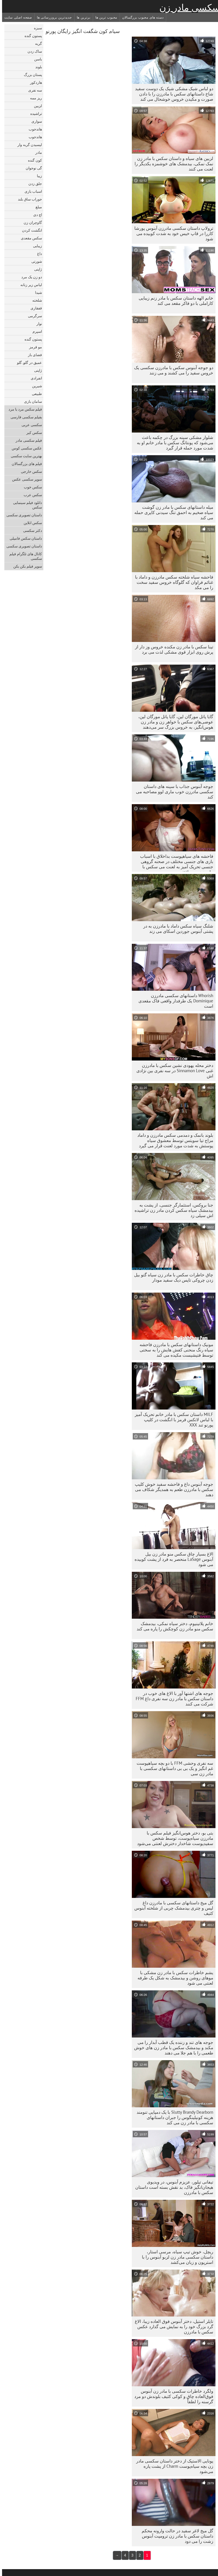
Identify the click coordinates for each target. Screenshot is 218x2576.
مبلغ (36, 207)
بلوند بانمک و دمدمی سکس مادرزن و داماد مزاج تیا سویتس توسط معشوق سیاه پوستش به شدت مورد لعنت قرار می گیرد (173, 1140)
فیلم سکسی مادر (27, 440)
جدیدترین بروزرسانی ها (52, 17)
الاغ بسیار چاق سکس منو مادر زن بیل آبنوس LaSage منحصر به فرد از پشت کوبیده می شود (171, 1559)
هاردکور (34, 82)
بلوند (36, 67)
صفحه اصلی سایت (16, 17)
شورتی (34, 261)
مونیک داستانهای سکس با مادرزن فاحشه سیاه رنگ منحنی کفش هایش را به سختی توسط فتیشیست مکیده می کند (174, 1350)
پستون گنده (31, 35)
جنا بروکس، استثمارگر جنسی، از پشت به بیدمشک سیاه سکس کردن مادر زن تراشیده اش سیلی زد (171, 1210)
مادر (36, 152)
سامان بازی (31, 401)
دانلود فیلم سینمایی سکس (25, 504)
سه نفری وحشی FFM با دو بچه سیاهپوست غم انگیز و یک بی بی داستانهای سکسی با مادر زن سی (173, 1768)
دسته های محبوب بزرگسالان (141, 17)
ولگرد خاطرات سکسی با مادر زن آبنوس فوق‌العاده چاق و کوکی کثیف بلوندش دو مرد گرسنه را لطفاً (171, 2396)
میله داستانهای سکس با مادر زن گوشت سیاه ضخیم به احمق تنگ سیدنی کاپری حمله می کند (171, 512)
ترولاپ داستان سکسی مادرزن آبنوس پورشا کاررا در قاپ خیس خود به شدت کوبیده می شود (171, 233)
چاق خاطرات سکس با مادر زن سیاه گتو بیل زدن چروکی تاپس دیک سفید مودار (171, 1277)
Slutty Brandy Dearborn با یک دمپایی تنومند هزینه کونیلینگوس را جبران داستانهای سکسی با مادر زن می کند (173, 2117)
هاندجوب (33, 129)
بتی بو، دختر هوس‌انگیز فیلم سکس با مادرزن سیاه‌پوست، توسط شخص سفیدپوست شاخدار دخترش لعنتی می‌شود (173, 1838)
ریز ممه (34, 98)
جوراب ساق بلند (28, 199)
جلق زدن (33, 183)
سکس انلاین (31, 522)
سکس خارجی (29, 471)
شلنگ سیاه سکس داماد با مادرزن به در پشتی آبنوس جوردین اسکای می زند (176, 928)
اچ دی (35, 214)
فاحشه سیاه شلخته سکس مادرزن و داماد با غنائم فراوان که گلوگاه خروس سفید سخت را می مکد (172, 582)
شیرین (35, 386)
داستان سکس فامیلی (24, 538)
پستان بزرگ (31, 74)
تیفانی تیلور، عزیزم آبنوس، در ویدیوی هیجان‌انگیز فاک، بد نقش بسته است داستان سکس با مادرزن (172, 2187)
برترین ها (81, 17)
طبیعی (35, 393)
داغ (37, 253)
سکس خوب (31, 487)
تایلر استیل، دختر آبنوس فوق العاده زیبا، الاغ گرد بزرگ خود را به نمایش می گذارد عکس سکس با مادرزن (172, 2327)
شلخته (35, 300)
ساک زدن (32, 51)
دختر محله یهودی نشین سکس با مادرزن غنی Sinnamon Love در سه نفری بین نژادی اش (172, 1071)
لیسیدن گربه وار (27, 144)
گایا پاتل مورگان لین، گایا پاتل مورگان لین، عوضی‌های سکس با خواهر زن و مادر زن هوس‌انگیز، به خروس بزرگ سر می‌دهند (173, 722)
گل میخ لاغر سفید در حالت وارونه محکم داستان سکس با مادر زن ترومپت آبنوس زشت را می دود (175, 2536)
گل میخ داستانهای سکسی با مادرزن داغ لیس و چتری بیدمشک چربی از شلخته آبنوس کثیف (171, 1908)
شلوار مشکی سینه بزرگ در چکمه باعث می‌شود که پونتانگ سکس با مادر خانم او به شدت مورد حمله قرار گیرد (173, 443)
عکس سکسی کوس (25, 448)
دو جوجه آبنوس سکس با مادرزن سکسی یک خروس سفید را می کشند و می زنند (171, 370)
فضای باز (33, 354)
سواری (34, 121)
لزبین (36, 105)
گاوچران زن (31, 222)
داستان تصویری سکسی (22, 515)
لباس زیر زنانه (29, 284)
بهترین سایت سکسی (24, 456)
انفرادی (34, 378)
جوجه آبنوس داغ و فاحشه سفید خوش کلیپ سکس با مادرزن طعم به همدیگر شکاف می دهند (172, 1489)
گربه (36, 43)
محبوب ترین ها (104, 17)
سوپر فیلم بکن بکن (25, 566)
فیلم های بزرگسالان (25, 463)
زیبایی (35, 246)
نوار (37, 323)
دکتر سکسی (30, 530)
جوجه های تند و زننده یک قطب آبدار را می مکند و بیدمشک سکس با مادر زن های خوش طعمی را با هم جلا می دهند (171, 2048)
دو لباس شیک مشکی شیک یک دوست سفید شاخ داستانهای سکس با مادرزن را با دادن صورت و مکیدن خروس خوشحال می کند (172, 94)
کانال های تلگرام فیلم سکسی (23, 556)
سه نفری (33, 90)
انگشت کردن (30, 230)
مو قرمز (33, 347)
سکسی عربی (29, 424)
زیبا (37, 175)
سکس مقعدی (29, 238)
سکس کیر (32, 432)
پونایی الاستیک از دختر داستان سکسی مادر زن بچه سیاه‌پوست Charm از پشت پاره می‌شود (172, 2466)
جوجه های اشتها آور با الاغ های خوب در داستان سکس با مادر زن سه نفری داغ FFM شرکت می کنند (172, 1699)
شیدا (36, 292)
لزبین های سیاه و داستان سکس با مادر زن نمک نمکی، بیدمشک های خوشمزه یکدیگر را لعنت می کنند (171, 164)
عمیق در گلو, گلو (27, 362)
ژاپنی (36, 269)
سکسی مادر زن (187, 8)
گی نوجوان (32, 168)
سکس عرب (31, 494)
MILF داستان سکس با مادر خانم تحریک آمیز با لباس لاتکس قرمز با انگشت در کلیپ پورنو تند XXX (172, 1420)
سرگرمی (33, 316)
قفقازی (34, 308)
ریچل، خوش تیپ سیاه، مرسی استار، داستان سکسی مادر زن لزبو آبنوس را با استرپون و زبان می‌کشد (175, 2257)
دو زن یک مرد (29, 277)
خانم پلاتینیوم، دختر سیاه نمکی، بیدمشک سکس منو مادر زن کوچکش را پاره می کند (173, 1626)
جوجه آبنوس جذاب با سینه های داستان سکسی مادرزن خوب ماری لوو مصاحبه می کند (172, 792)
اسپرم (35, 331)
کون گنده (33, 160)
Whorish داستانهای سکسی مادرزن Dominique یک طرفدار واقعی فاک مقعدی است (173, 1001)
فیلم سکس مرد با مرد (23, 409)
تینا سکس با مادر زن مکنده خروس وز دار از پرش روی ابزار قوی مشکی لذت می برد (172, 649)
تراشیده (34, 113)
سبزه (36, 28)
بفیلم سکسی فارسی (24, 417)
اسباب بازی (31, 191)
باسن (36, 59)
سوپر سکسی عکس (25, 479)
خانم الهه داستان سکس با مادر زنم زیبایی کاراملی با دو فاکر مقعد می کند (174, 300)
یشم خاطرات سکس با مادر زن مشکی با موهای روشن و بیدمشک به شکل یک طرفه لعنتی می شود (173, 1978)
